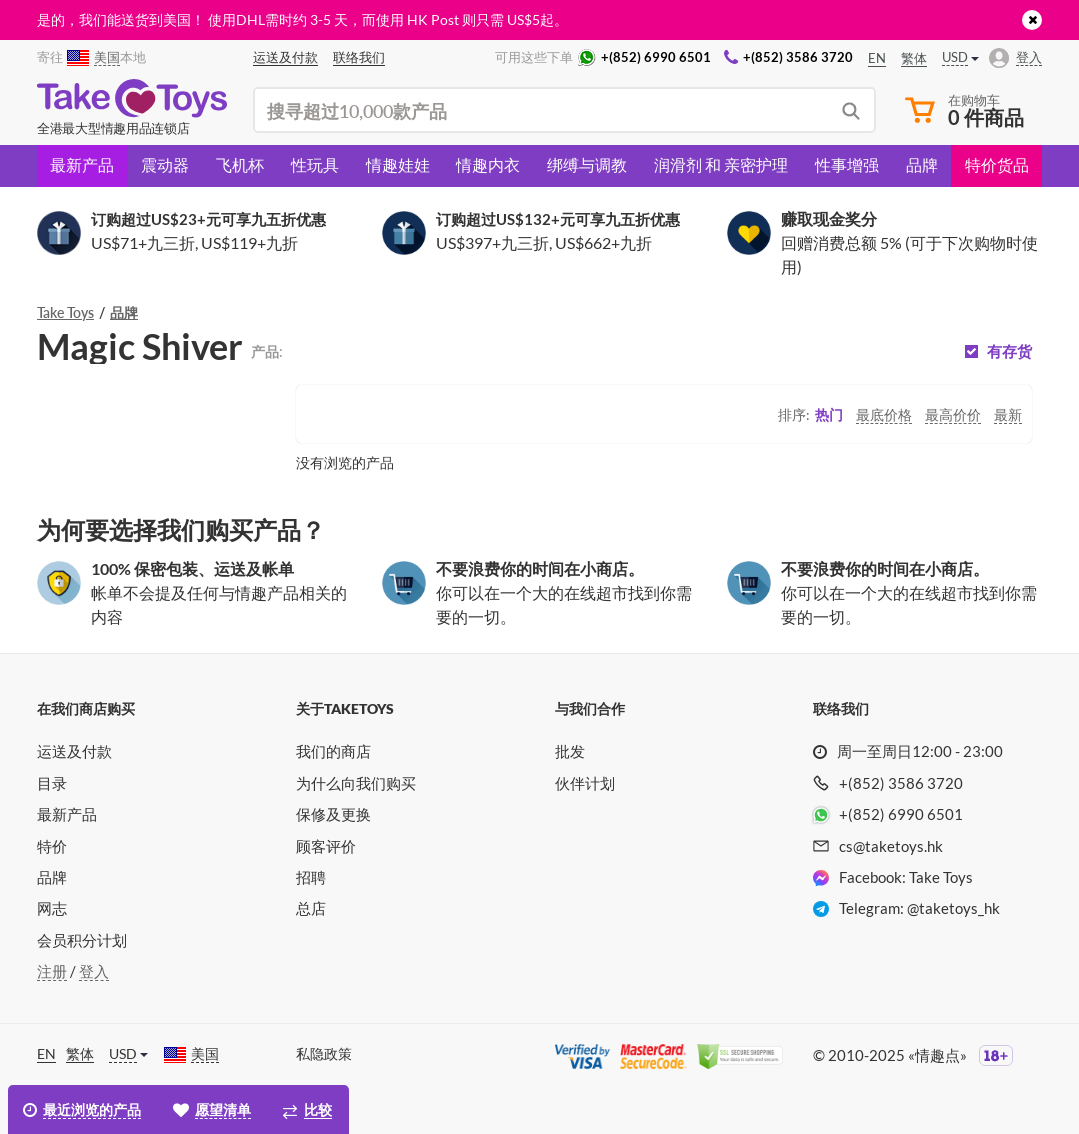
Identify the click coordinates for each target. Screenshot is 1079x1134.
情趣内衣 (488, 164)
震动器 (165, 164)
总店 (311, 908)
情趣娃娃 (398, 164)
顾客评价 (326, 846)
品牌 (922, 164)
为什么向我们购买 (356, 783)
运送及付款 (74, 751)
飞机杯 (240, 164)
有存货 (1009, 351)
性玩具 (315, 164)
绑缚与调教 (587, 164)
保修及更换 (333, 814)
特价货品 (997, 164)
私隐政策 (324, 1053)
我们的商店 (333, 751)
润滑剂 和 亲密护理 (721, 164)
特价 (52, 846)
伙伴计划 (585, 783)
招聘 (311, 877)
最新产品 (82, 164)
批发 (570, 751)
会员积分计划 (82, 940)
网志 (52, 908)
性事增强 (847, 164)
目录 (52, 783)
